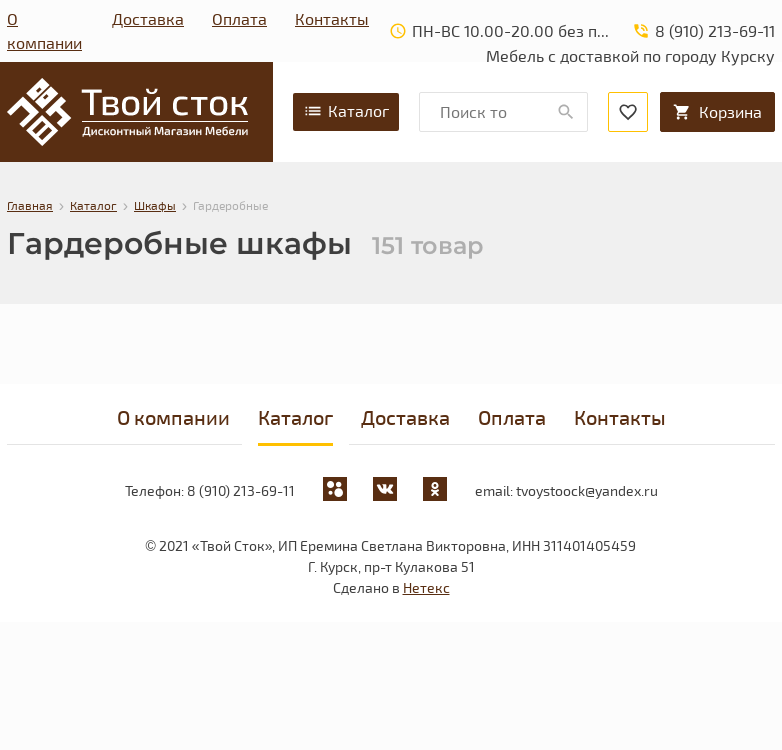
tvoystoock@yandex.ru (587, 490)
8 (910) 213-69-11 (241, 490)
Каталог (346, 111)
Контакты (332, 18)
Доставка (148, 18)
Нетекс (426, 587)
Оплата (239, 18)
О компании (44, 30)
